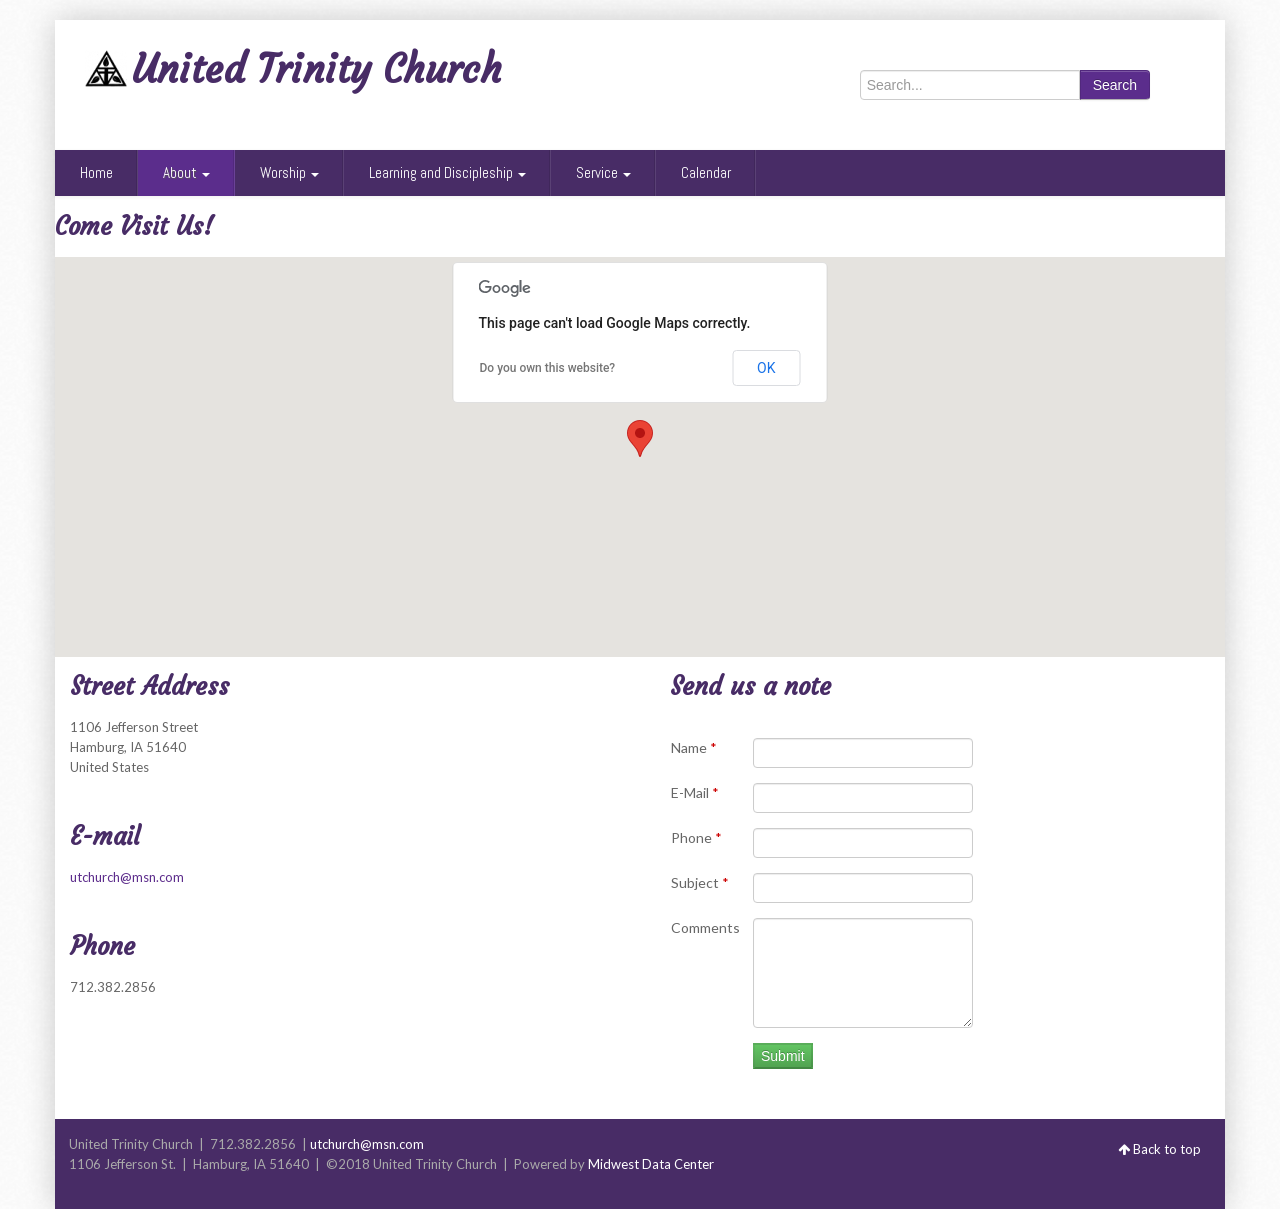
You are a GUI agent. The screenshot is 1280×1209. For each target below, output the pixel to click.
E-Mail (695, 792)
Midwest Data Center (651, 1164)
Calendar (706, 172)
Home (96, 172)
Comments (705, 927)
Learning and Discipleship (447, 172)
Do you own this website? (548, 368)
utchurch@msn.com (127, 877)
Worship (289, 172)
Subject (700, 882)
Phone (696, 837)
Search (1115, 85)
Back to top (1159, 1149)
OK (766, 368)
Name (694, 747)
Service (603, 172)
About (186, 172)
